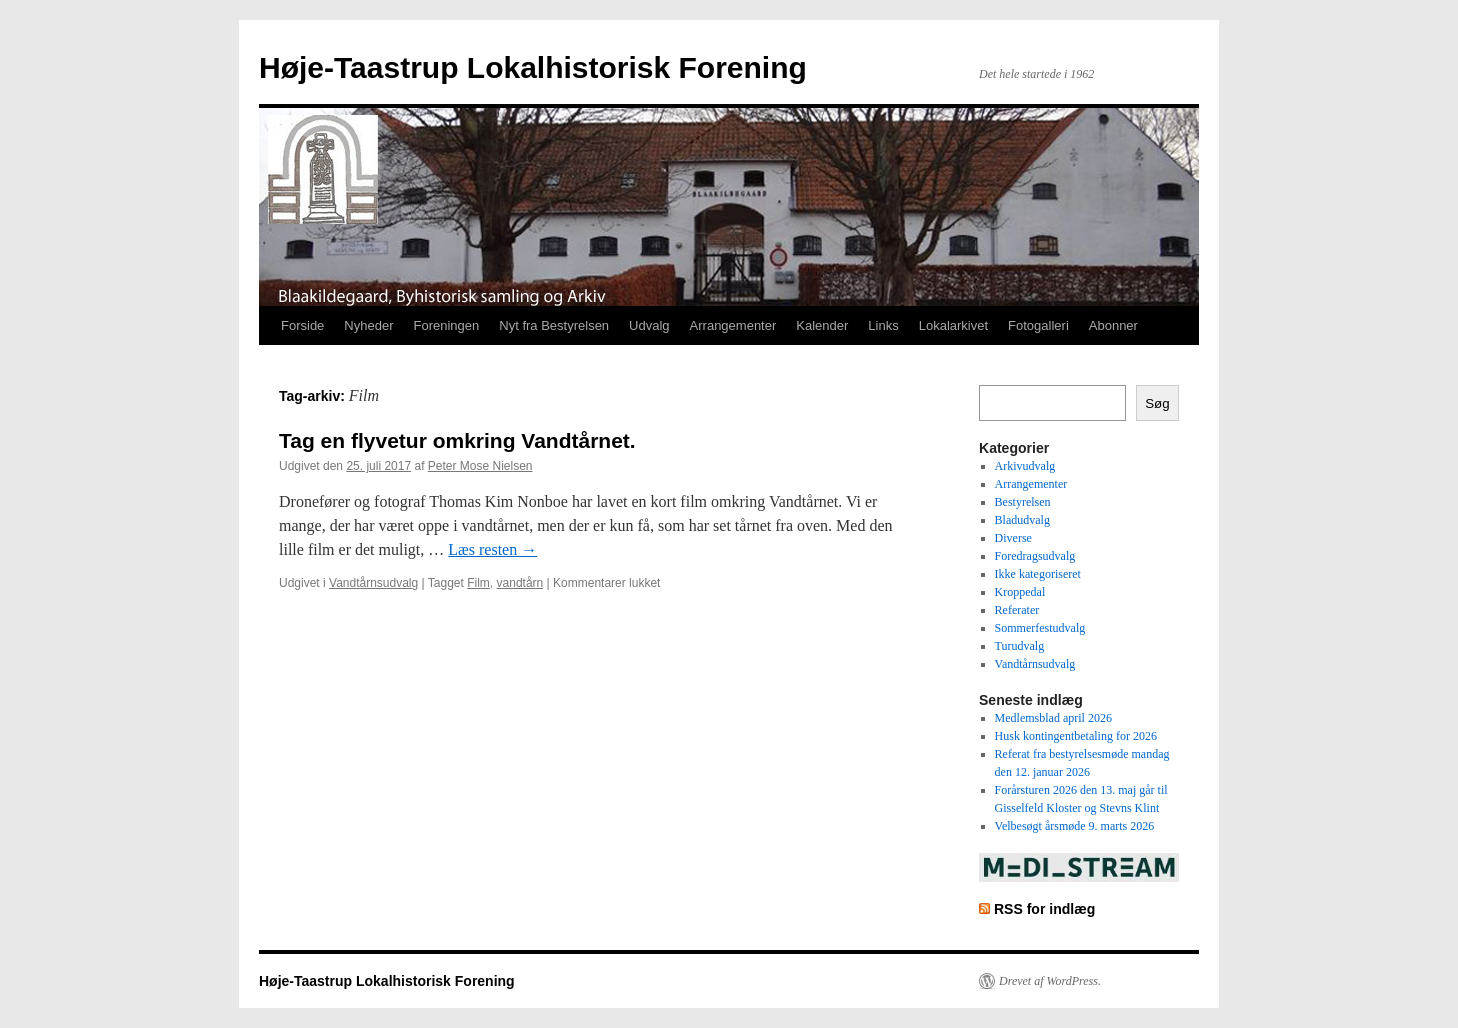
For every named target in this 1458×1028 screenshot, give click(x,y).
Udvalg (649, 325)
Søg (1157, 403)
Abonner (1113, 325)
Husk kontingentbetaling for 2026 (1076, 736)
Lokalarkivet (953, 325)
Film (478, 583)
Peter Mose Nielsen (480, 466)
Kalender (822, 325)
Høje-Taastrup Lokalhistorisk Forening (533, 67)
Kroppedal (1020, 592)
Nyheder (368, 325)
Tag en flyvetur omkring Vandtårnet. (457, 440)
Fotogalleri (1038, 325)
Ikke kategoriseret (1038, 574)
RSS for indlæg (1044, 909)
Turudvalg (1020, 646)
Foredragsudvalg (1035, 556)
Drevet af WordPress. (1050, 981)
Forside (302, 325)
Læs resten (492, 549)
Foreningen (447, 325)
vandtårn (520, 583)
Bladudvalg (1022, 520)
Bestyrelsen (1023, 502)
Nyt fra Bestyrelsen (554, 325)
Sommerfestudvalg (1040, 628)
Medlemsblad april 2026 (1053, 718)
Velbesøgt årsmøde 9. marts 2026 (1075, 826)
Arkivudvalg (1025, 466)
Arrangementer (733, 325)
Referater (1017, 610)
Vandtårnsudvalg (373, 583)
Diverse (1013, 538)
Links (883, 325)
